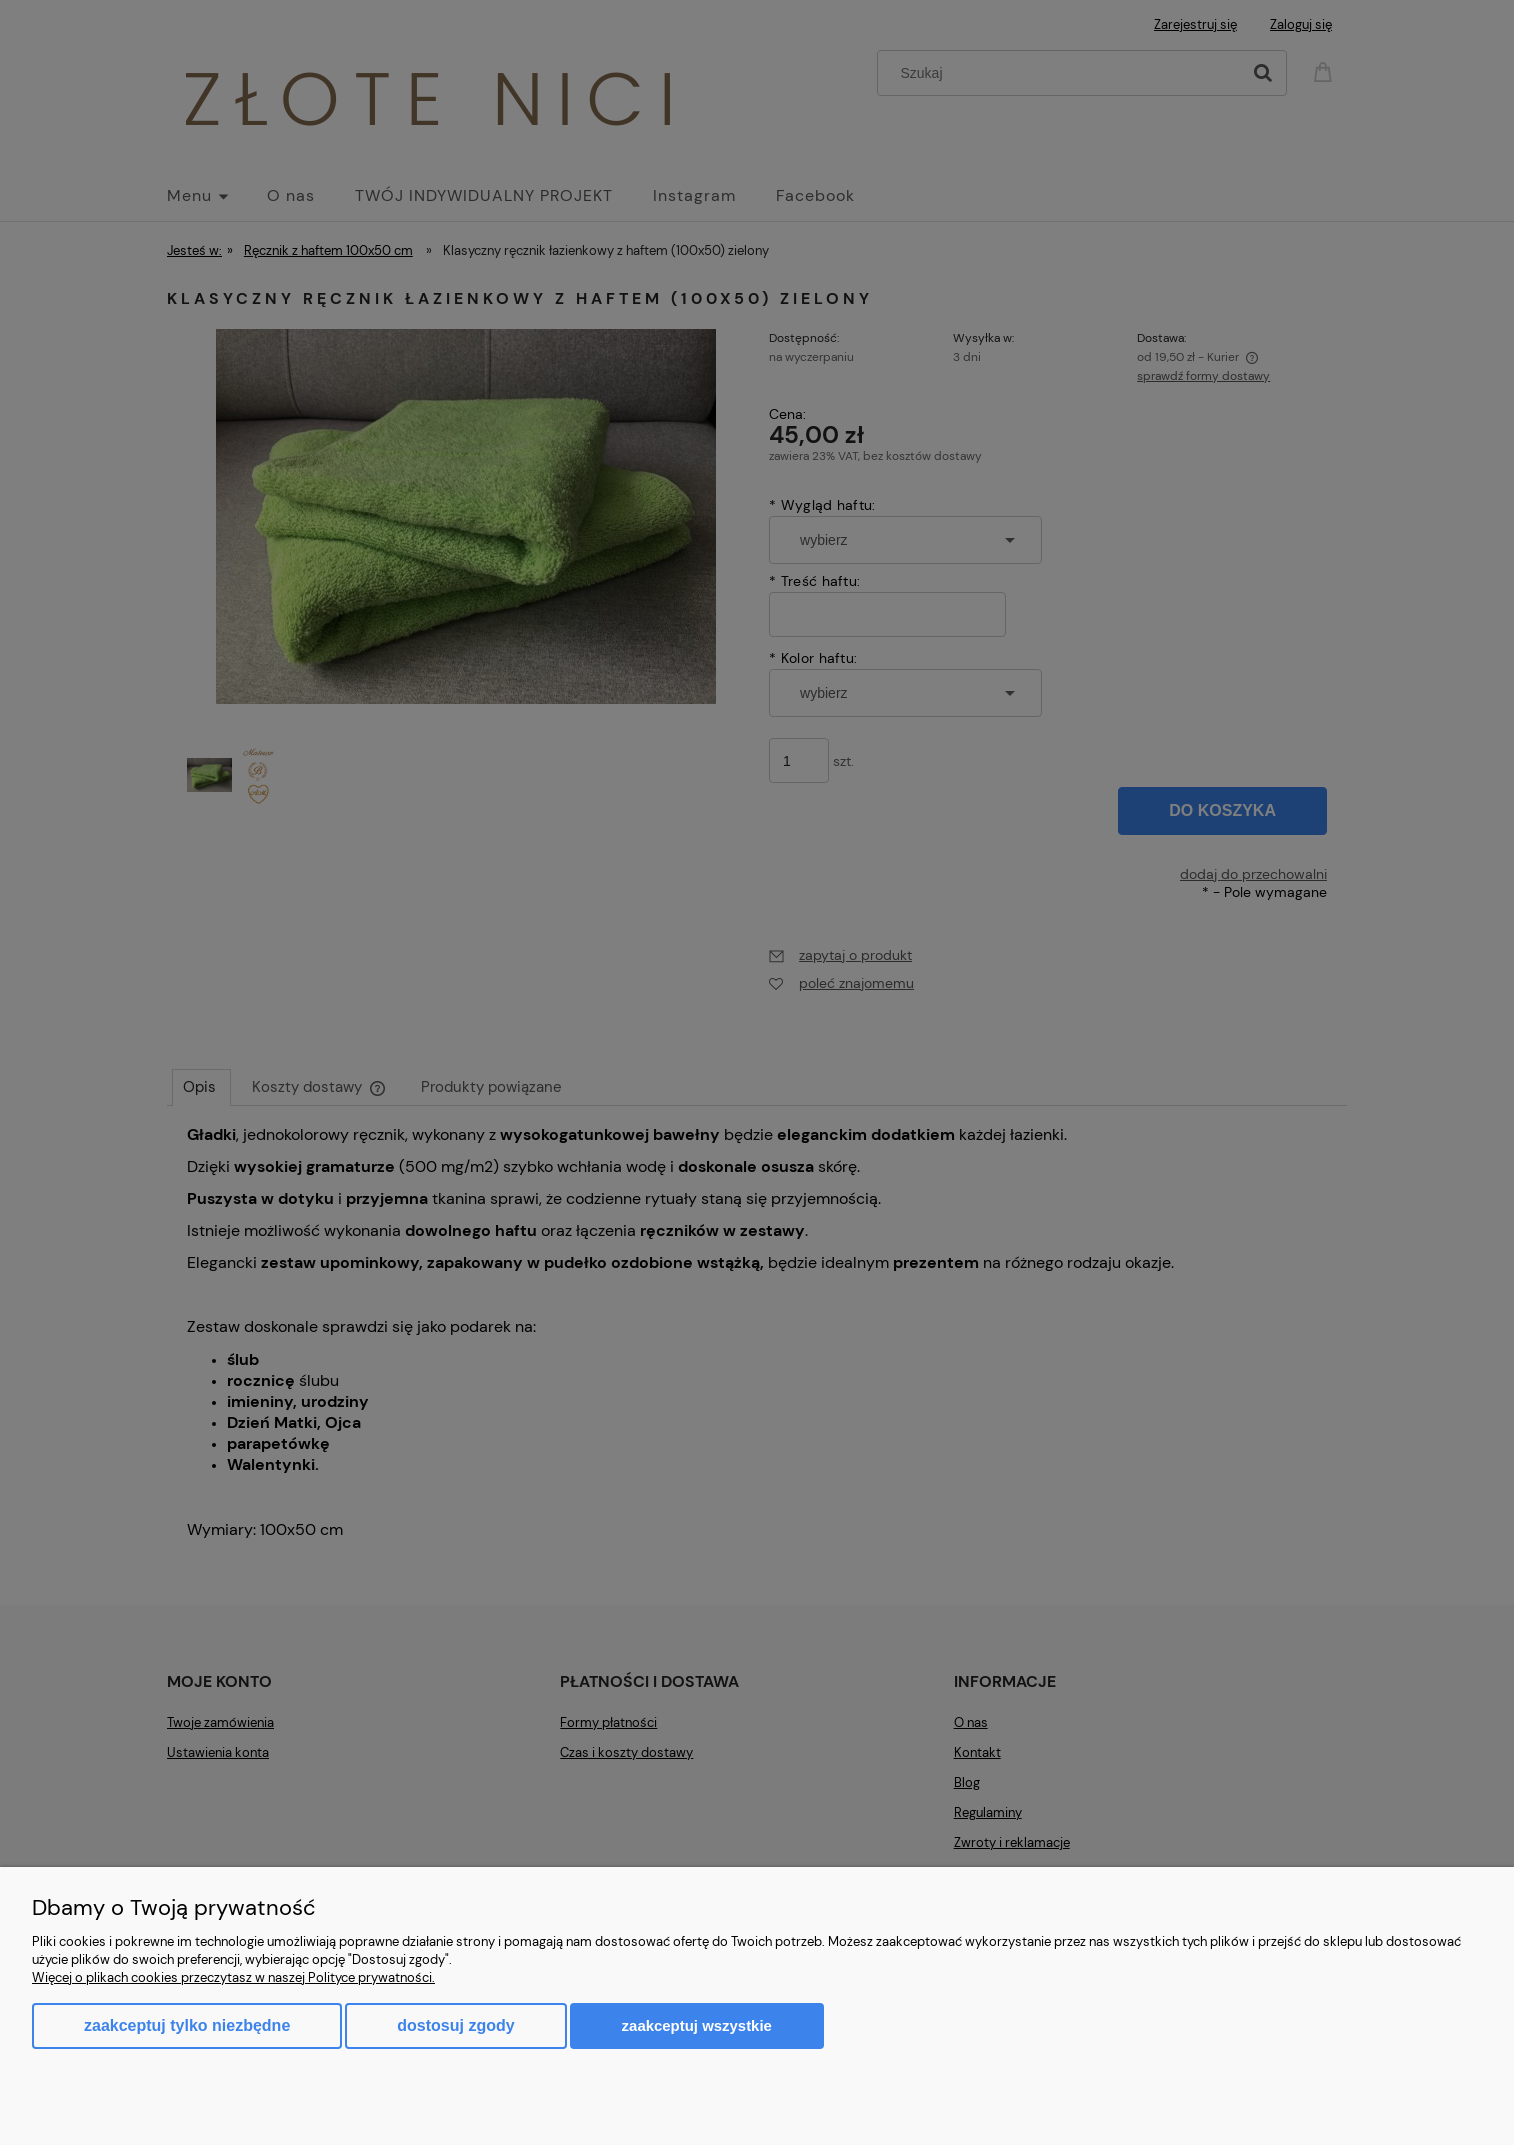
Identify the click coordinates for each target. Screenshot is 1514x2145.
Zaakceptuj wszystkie (697, 2025)
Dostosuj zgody (455, 2025)
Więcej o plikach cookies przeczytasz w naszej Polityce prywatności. (233, 1977)
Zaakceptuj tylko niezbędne (187, 2025)
